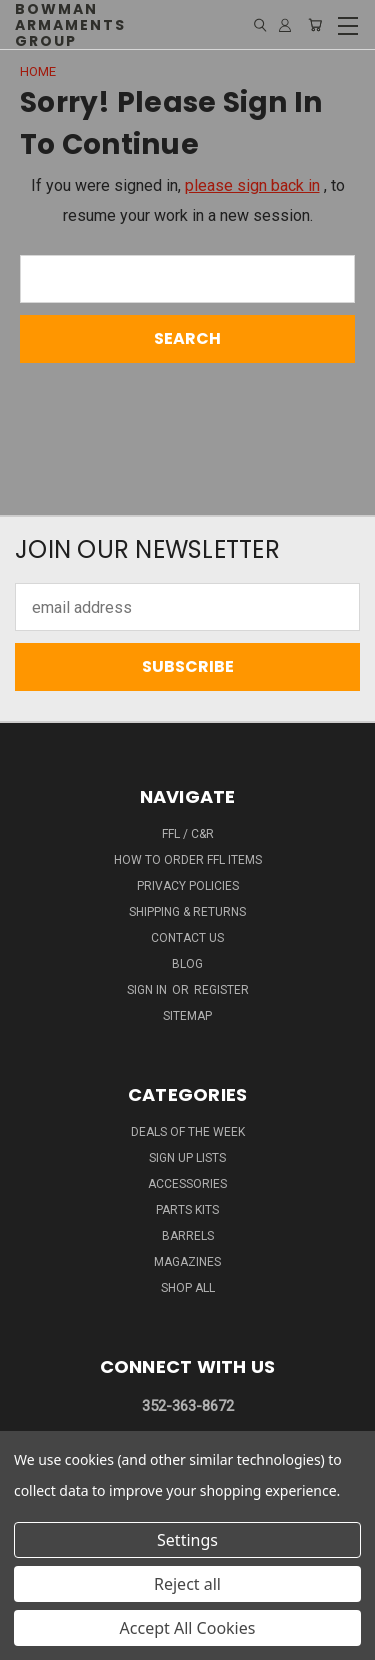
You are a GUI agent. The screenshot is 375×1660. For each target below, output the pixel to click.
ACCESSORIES (187, 1184)
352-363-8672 (188, 1406)
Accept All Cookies (188, 1628)
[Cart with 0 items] (315, 25)
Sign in (148, 990)
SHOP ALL (188, 1288)
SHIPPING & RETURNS (187, 912)
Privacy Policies (188, 886)
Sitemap (187, 1016)
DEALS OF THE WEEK (188, 1132)
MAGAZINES (187, 1262)
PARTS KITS (187, 1210)
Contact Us (187, 938)
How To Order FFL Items (188, 860)
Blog (187, 964)
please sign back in (252, 185)
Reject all (187, 1584)
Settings (187, 1540)
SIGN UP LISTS (187, 1158)
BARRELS (188, 1236)
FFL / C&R (188, 834)
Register (221, 990)
